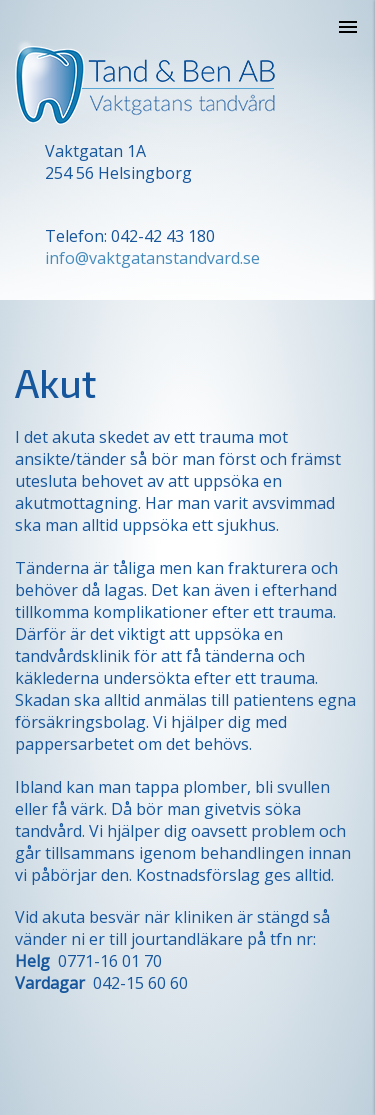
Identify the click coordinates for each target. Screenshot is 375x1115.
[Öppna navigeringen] (348, 27)
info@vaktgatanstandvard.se (152, 258)
